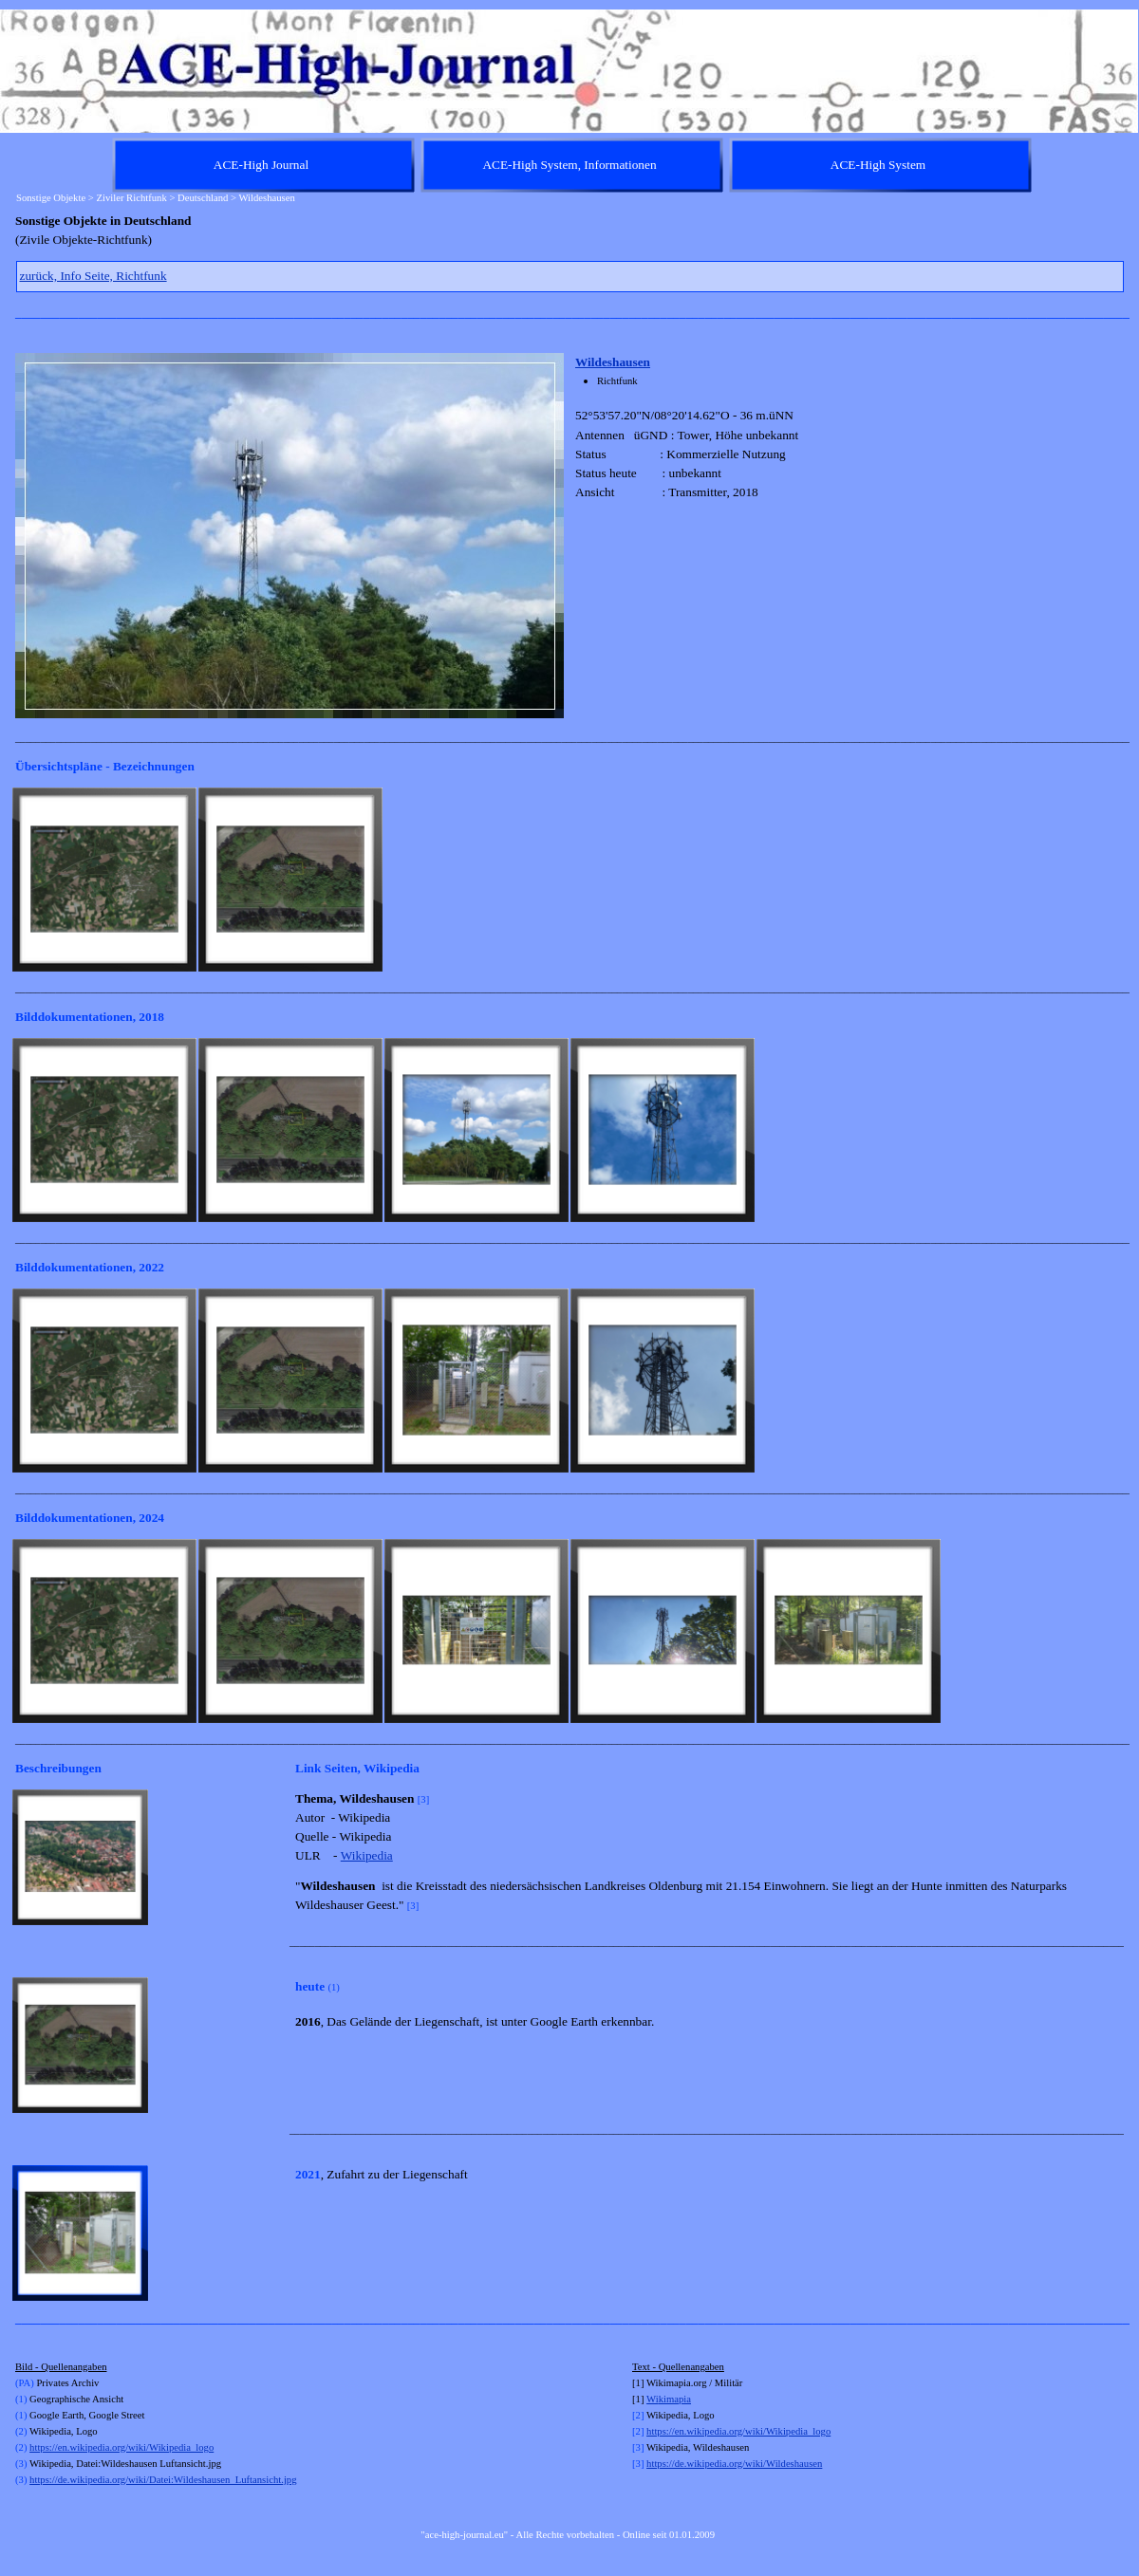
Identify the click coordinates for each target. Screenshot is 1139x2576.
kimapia (675, 2399)
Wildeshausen (612, 362)
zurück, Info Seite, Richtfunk (93, 276)
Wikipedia (367, 1855)
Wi (652, 2399)
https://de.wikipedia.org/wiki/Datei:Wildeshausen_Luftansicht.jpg (162, 2479)
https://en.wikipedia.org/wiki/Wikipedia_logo (121, 2447)
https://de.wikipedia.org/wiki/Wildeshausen (734, 2463)
